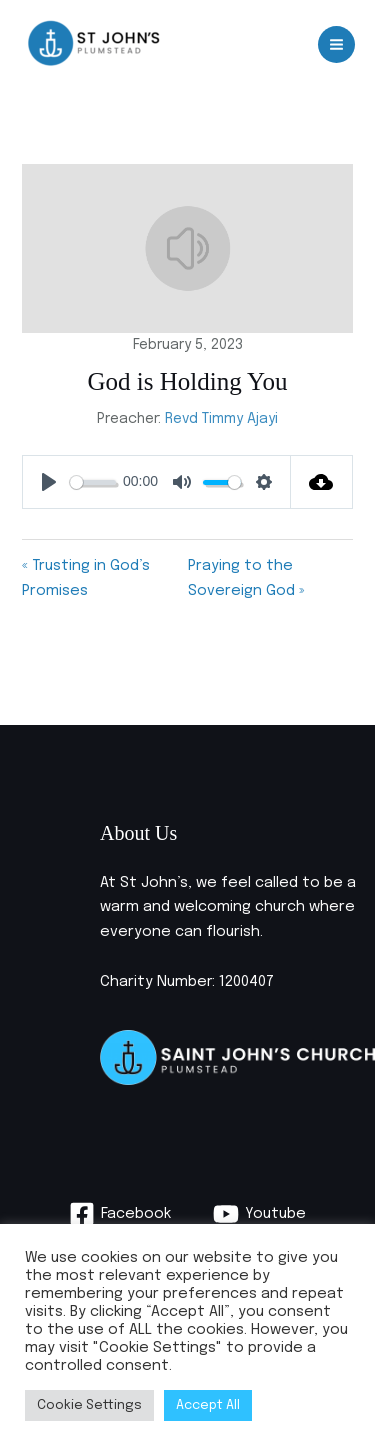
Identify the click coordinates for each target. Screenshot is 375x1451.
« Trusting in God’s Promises (86, 578)
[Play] (49, 482)
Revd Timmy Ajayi (221, 419)
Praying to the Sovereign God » (246, 578)
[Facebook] (120, 1214)
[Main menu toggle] (336, 44)
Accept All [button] (208, 1405)
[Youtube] (259, 1214)
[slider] (92, 482)
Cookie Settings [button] (89, 1405)
